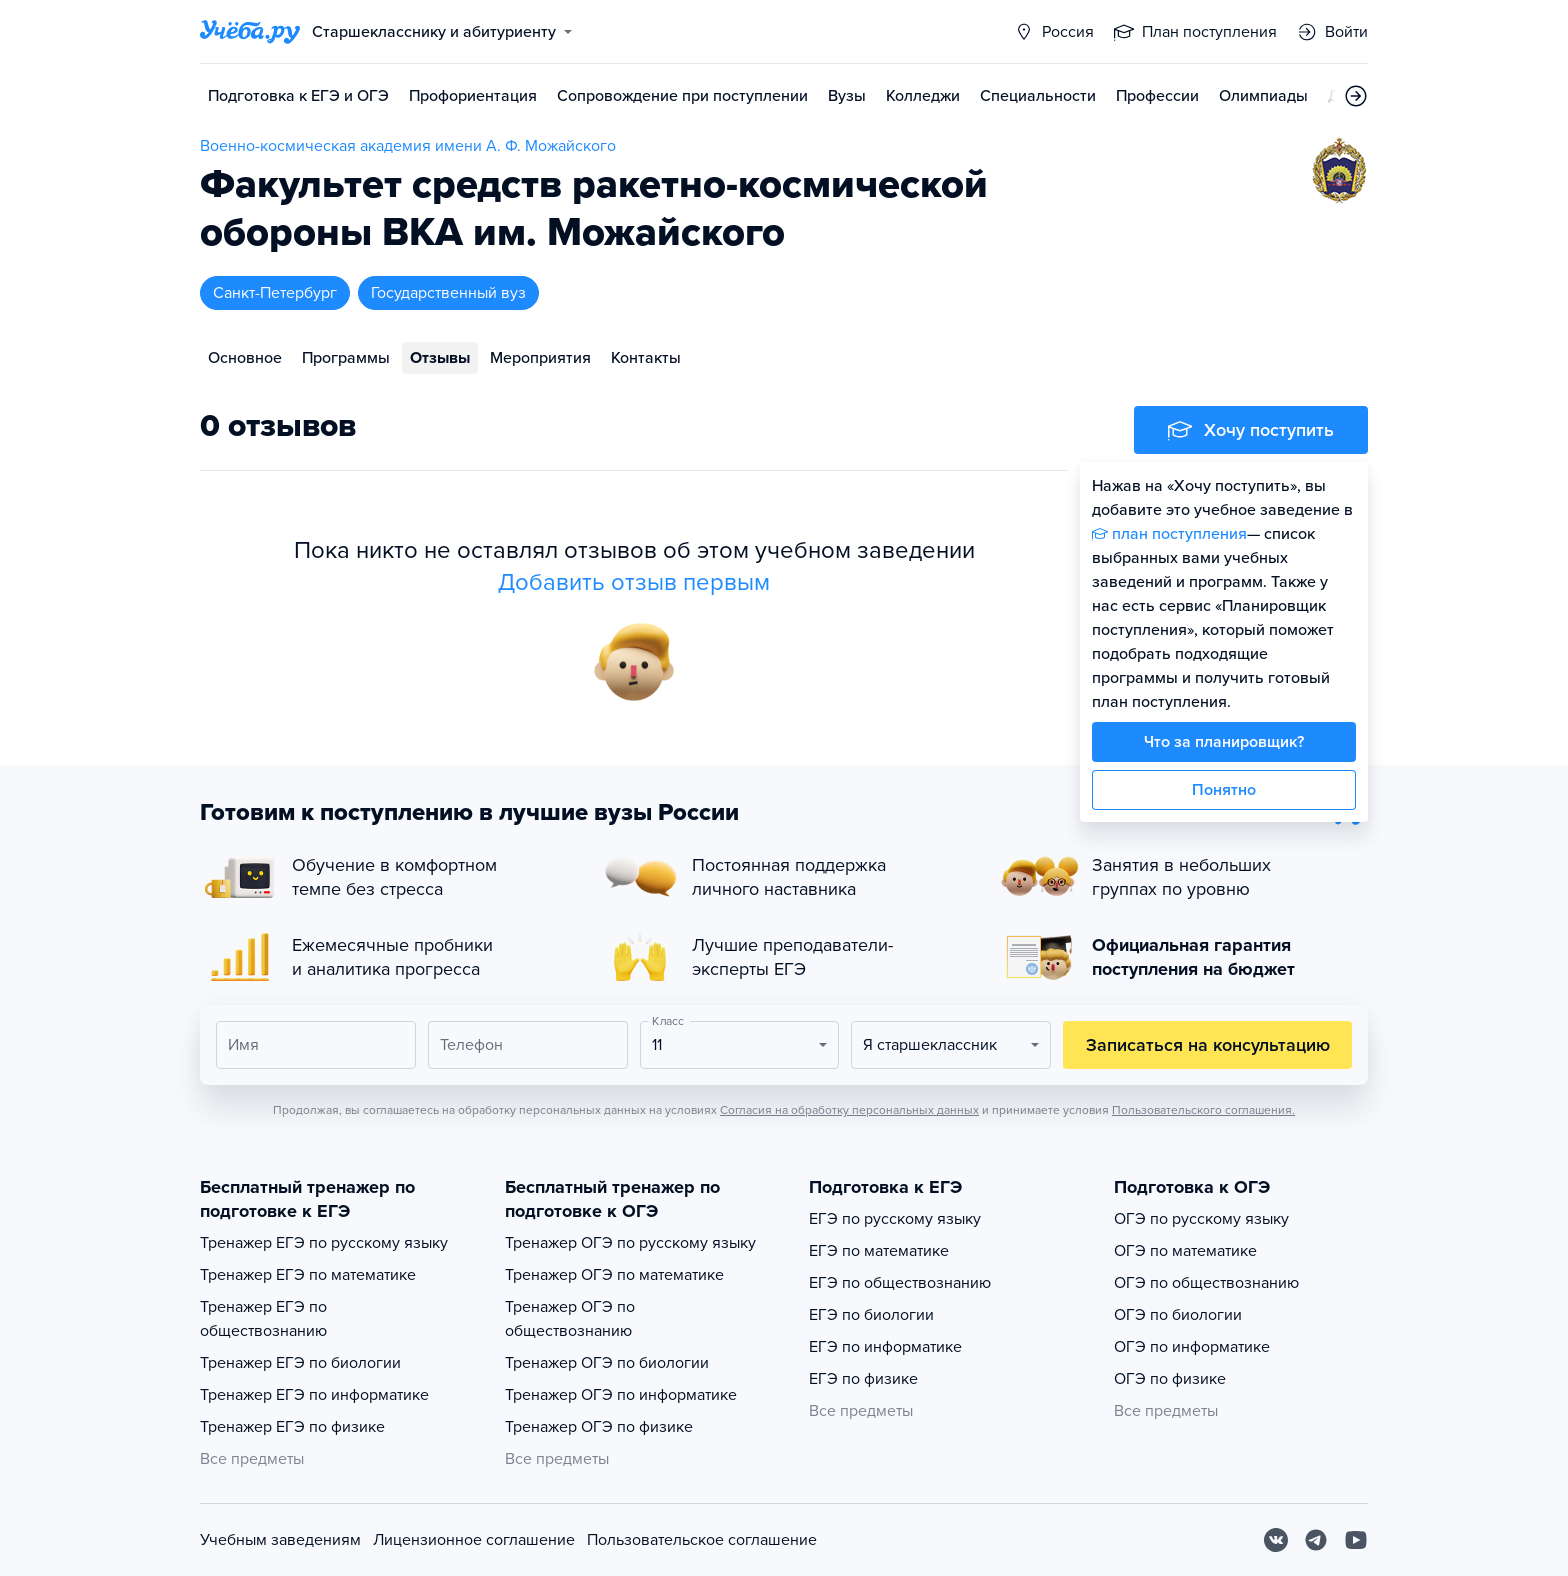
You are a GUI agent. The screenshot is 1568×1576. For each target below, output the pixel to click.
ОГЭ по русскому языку (1201, 1219)
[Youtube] (1356, 1540)
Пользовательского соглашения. (1203, 1110)
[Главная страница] (250, 32)
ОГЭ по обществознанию (1206, 1283)
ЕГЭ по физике (863, 1379)
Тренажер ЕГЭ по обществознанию (263, 1319)
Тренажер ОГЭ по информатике (621, 1395)
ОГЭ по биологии (1178, 1315)
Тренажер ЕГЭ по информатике (314, 1395)
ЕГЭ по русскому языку (895, 1219)
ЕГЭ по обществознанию (900, 1283)
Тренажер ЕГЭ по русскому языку (324, 1243)
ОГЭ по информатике (1192, 1347)
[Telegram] (1316, 1540)
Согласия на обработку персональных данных (849, 1110)
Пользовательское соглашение (702, 1540)
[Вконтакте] (1276, 1540)
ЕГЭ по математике (879, 1251)
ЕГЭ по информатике (885, 1347)
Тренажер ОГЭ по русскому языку (630, 1243)
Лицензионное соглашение (474, 1540)
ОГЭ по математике (1185, 1251)
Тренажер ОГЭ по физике (599, 1427)
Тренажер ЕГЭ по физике (292, 1427)
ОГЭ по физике (1170, 1379)
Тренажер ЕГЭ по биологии (300, 1363)
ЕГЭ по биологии (871, 1315)
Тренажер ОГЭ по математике (614, 1275)
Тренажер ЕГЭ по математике (308, 1275)
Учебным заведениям (280, 1540)
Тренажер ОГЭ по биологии (607, 1363)
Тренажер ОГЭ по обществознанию (570, 1319)
